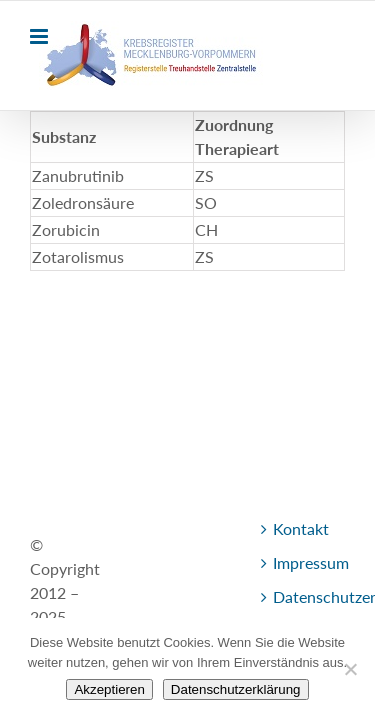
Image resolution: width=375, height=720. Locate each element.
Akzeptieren (109, 689)
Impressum (168, 588)
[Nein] (350, 669)
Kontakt (70, 588)
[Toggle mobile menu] (40, 36)
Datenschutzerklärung (236, 689)
